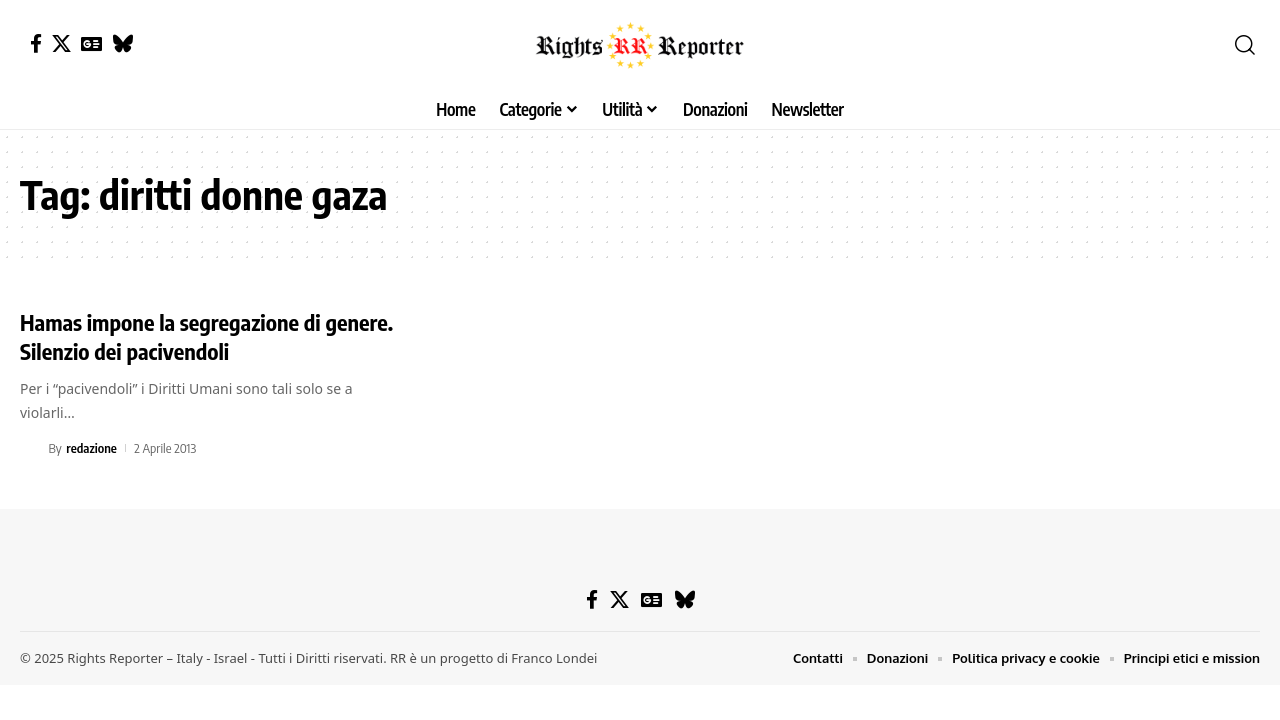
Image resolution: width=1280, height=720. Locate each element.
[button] (1245, 45)
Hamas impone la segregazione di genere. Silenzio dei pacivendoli (206, 336)
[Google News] (91, 43)
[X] (61, 43)
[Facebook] (36, 43)
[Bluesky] (122, 43)
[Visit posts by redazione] (31, 448)
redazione (91, 448)
